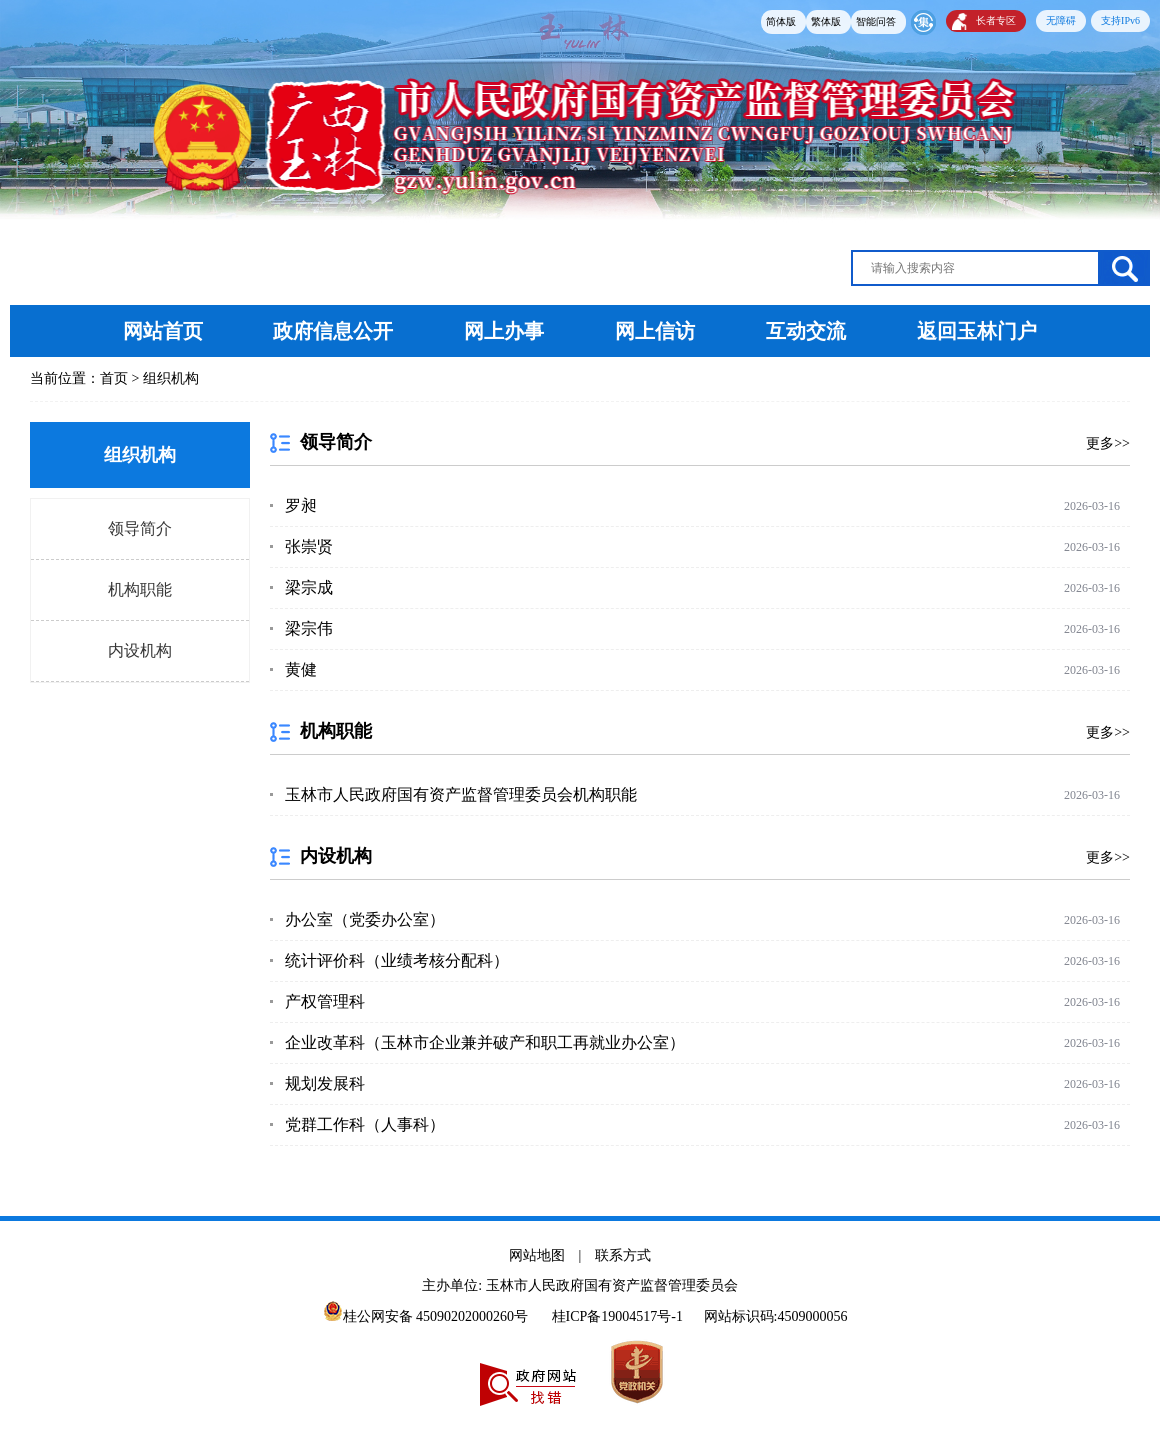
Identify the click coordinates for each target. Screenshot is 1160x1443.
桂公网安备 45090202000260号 (426, 1316)
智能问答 (876, 21)
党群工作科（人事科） (365, 1124)
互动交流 (806, 331)
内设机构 (140, 650)
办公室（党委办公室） (365, 919)
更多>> (1108, 443)
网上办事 (506, 331)
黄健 (301, 669)
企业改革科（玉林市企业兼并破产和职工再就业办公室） (485, 1042)
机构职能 (140, 589)
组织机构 (171, 378)
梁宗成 (309, 587)
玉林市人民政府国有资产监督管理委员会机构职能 (461, 794)
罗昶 (301, 505)
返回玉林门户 (977, 331)
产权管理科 (325, 1001)
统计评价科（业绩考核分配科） (397, 960)
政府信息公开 (333, 331)
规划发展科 (325, 1083)
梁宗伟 (309, 628)
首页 (114, 378)
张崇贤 (309, 546)
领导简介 (140, 528)
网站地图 (537, 1255)
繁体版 (826, 21)
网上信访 (655, 331)
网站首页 (163, 331)
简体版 (781, 21)
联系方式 (623, 1255)
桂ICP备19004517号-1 (617, 1316)
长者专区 (996, 20)
